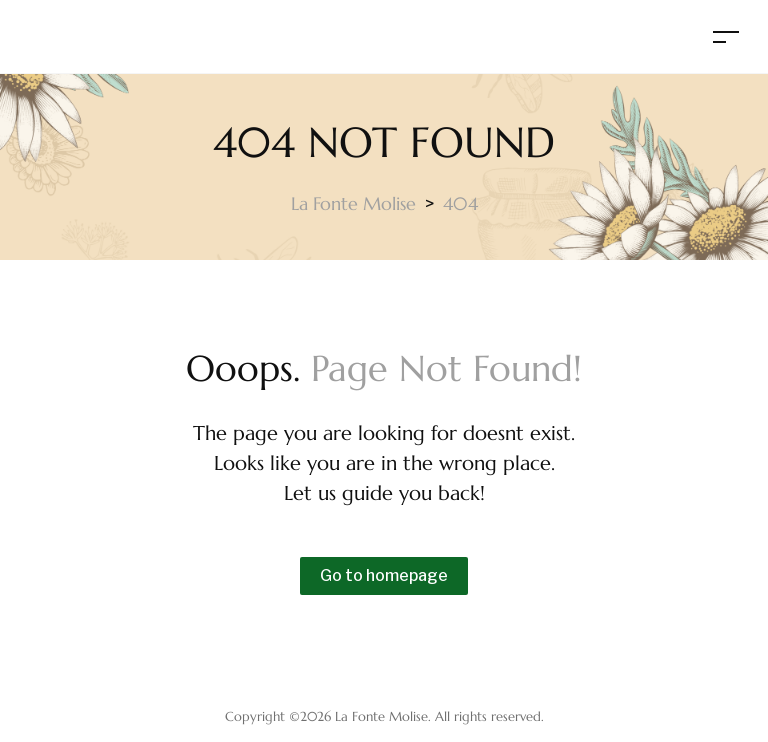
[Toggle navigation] (726, 36)
